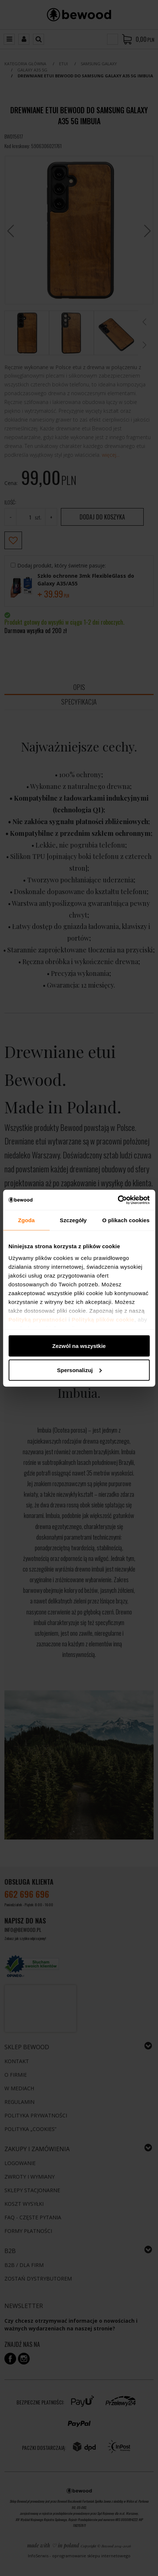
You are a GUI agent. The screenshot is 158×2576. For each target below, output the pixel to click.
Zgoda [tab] (26, 1220)
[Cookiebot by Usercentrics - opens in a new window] (117, 1200)
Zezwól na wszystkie (79, 1346)
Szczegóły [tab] (73, 1220)
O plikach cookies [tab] (126, 1220)
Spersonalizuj (79, 1370)
